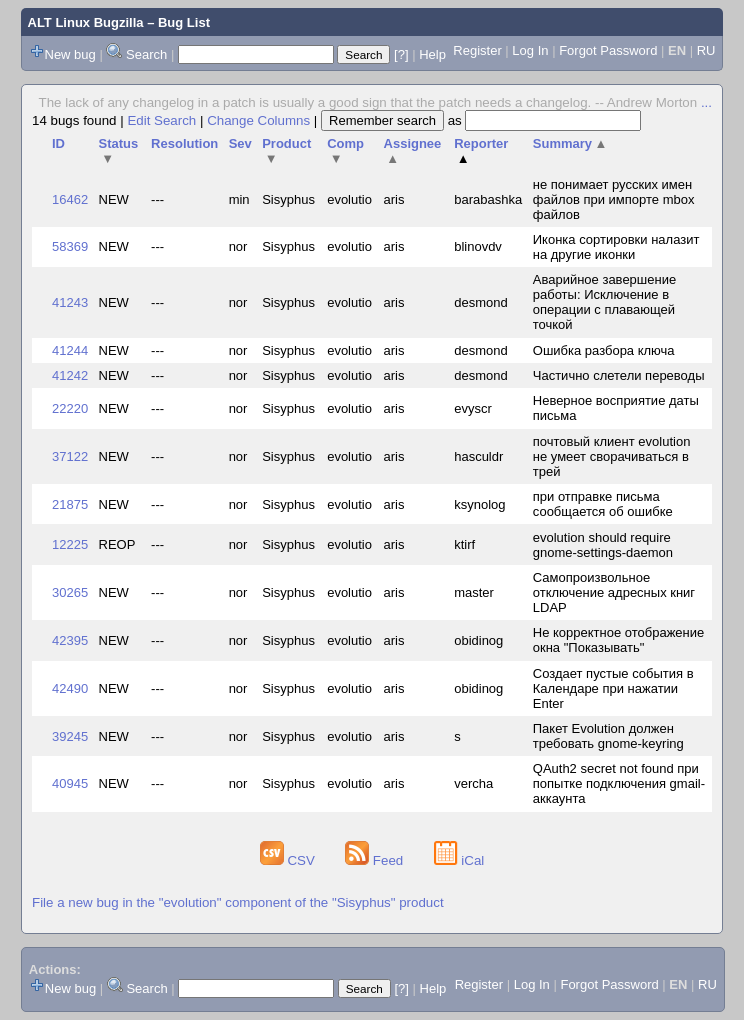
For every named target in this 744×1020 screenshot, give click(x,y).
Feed (376, 860)
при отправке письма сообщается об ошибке (603, 504)
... (706, 102)
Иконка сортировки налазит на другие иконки (616, 247)
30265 (70, 592)
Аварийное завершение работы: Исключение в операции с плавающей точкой (604, 302)
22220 (70, 408)
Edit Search (161, 120)
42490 (70, 688)
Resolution (184, 143)
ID (58, 143)
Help (432, 54)
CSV (289, 860)
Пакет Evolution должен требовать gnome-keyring (608, 736)
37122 (70, 456)
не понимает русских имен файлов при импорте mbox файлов (614, 199)
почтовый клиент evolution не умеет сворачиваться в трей (612, 456)
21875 (70, 504)
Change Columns (258, 120)
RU (706, 50)
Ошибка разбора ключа (604, 350)
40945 (70, 783)
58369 (70, 246)
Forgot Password (608, 50)
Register (477, 50)
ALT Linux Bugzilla (86, 22)
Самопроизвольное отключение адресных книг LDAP (614, 592)
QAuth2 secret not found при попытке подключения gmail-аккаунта (619, 783)
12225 (70, 544)
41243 (70, 302)
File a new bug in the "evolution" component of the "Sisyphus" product (238, 902)
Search (146, 54)
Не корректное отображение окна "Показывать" (619, 640)
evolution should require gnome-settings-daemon (603, 545)
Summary (570, 143)
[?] (401, 54)
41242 (70, 375)
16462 (70, 199)
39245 (70, 736)
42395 (70, 640)
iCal (459, 860)
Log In (530, 50)
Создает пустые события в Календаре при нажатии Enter (613, 688)
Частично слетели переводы (619, 375)
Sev (240, 143)
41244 (70, 350)
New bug (70, 54)
